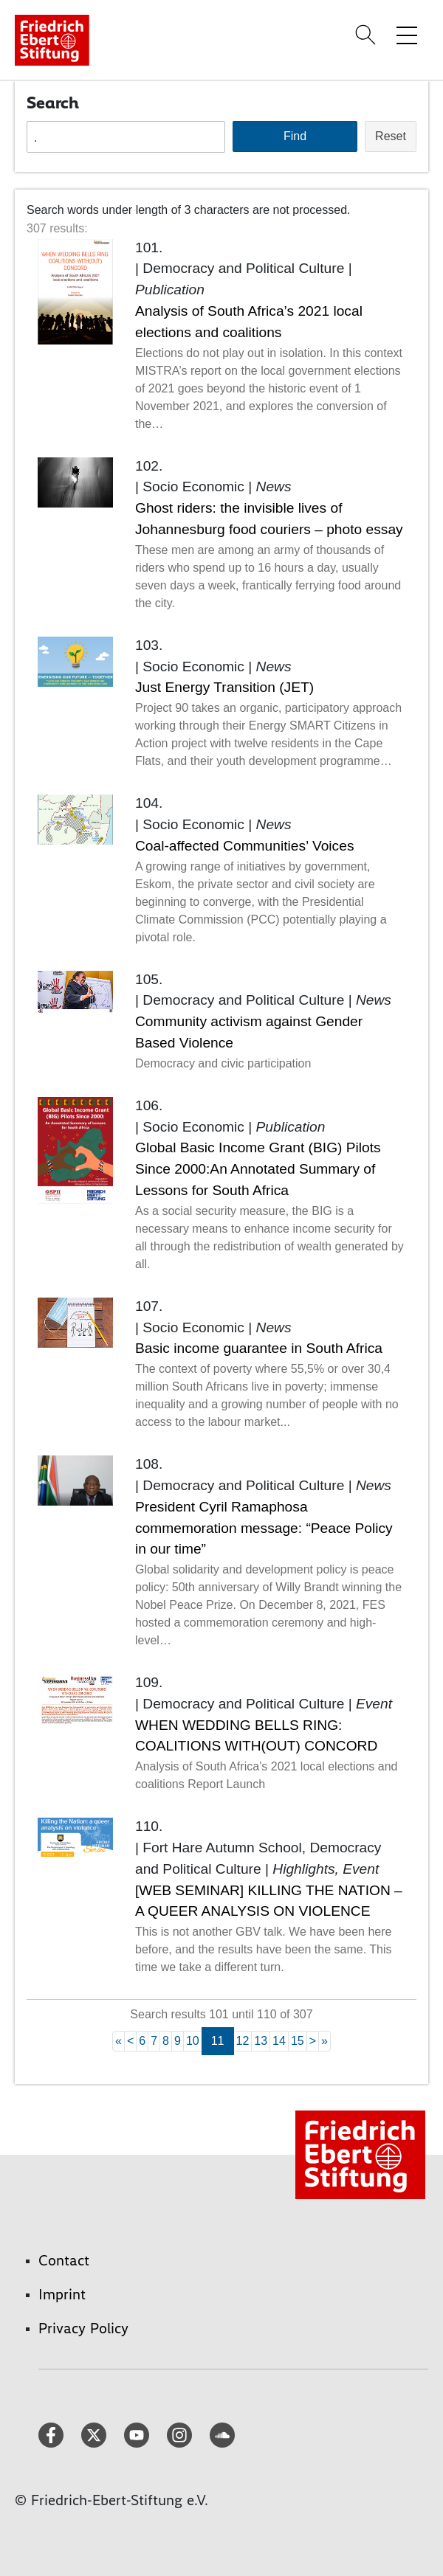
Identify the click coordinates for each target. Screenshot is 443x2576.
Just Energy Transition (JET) (224, 687)
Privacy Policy (83, 2328)
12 (243, 2041)
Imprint (62, 2294)
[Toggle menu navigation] (406, 35)
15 (297, 2041)
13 (260, 2041)
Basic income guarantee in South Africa (258, 1348)
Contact (63, 2260)
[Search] (367, 35)
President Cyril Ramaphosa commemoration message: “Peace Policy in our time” (264, 1528)
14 (279, 2041)
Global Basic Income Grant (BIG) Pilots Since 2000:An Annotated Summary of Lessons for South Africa (258, 1169)
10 (192, 2041)
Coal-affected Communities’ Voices (244, 846)
